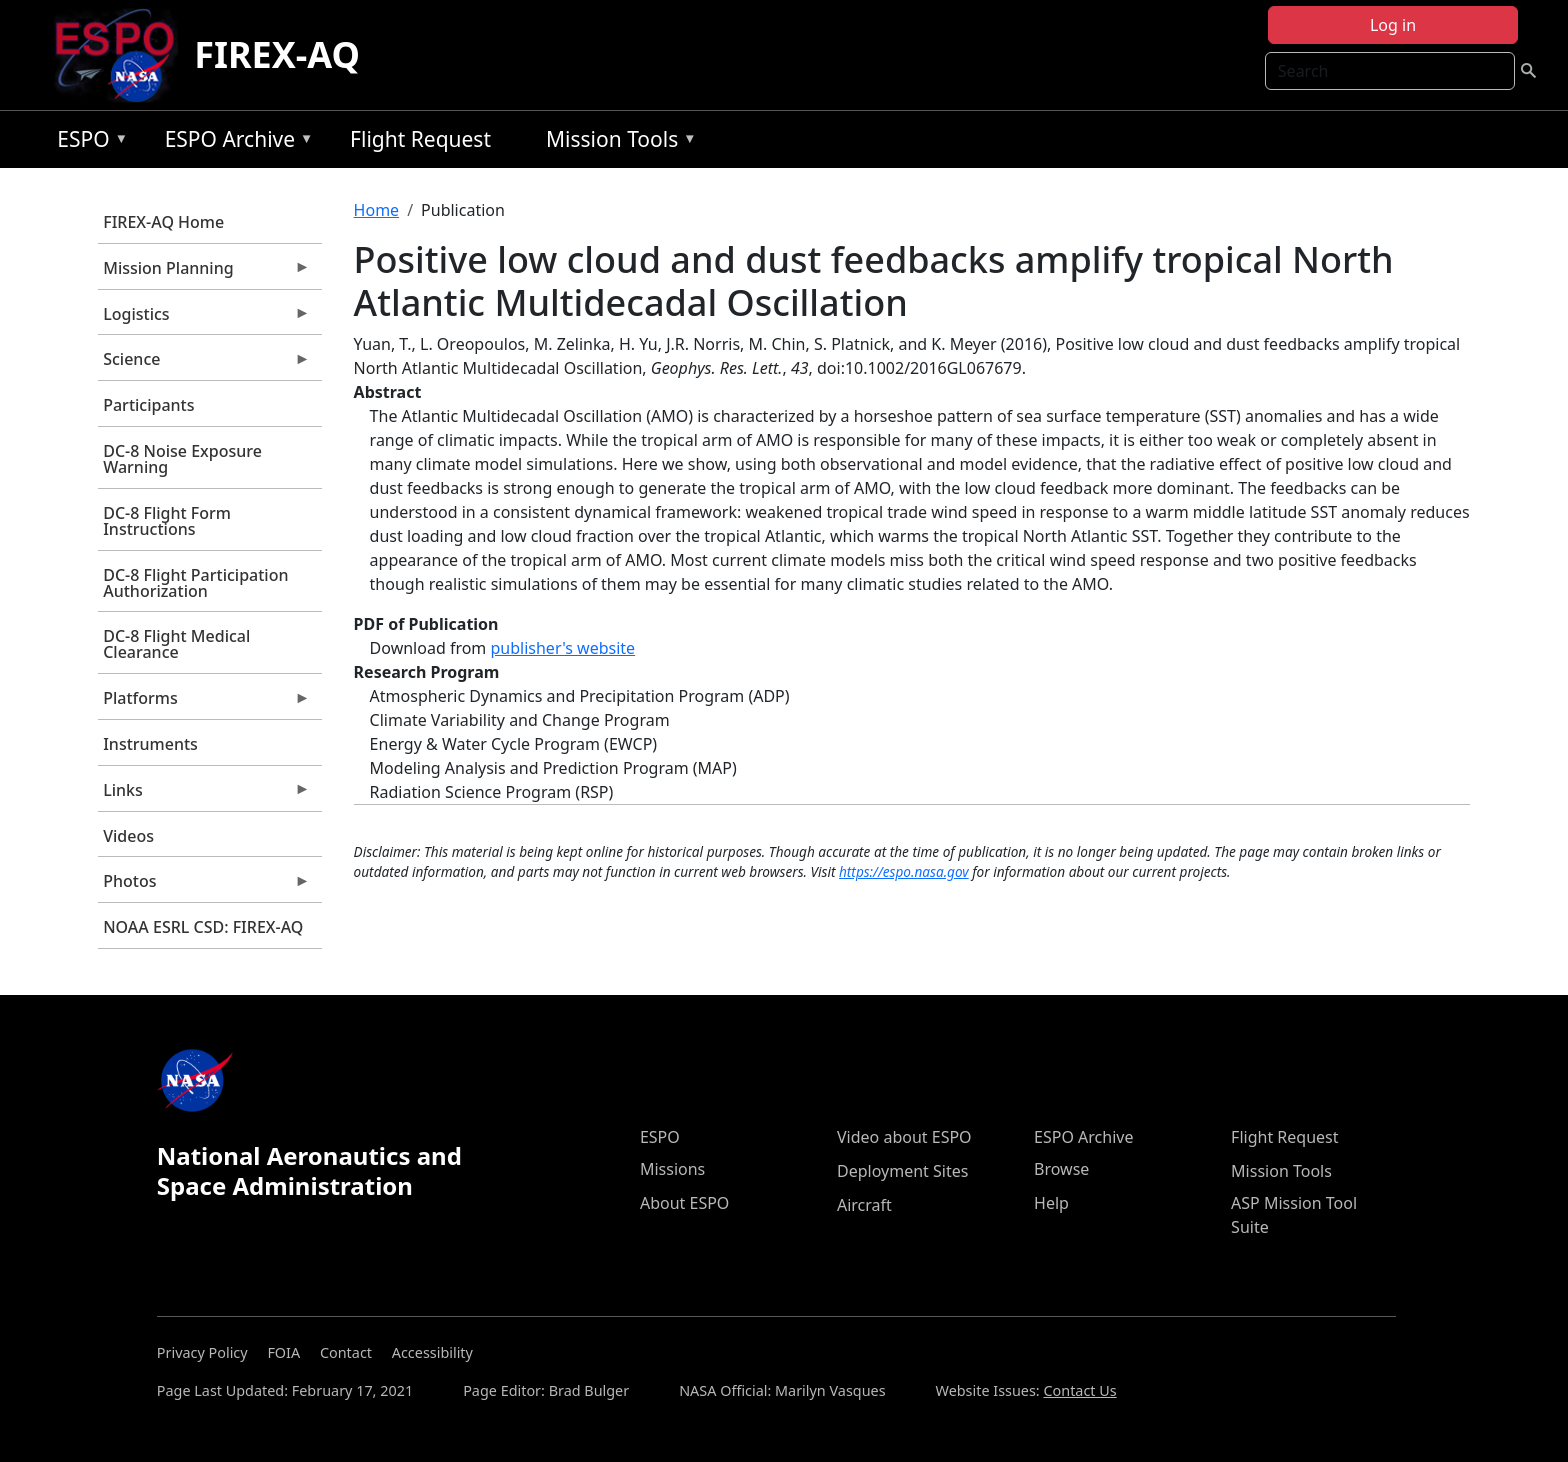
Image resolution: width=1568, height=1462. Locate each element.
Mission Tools (616, 142)
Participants (148, 405)
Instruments (150, 744)
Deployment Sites (902, 1171)
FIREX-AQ (277, 54)
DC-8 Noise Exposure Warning (182, 459)
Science (204, 364)
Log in (1393, 25)
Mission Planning (204, 273)
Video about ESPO (904, 1137)
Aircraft (864, 1205)
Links (204, 795)
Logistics (204, 319)
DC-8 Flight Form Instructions (167, 521)
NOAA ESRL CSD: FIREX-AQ (203, 927)
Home (377, 210)
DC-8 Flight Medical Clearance (176, 644)
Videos (128, 836)
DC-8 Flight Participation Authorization (195, 583)
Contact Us (1079, 1390)
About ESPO (684, 1203)
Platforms (204, 703)
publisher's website (562, 648)
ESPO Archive (234, 142)
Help (1051, 1203)
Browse (1061, 1169)
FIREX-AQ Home (163, 222)
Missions (672, 1169)
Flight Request (420, 139)
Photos (204, 886)
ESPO (87, 142)
